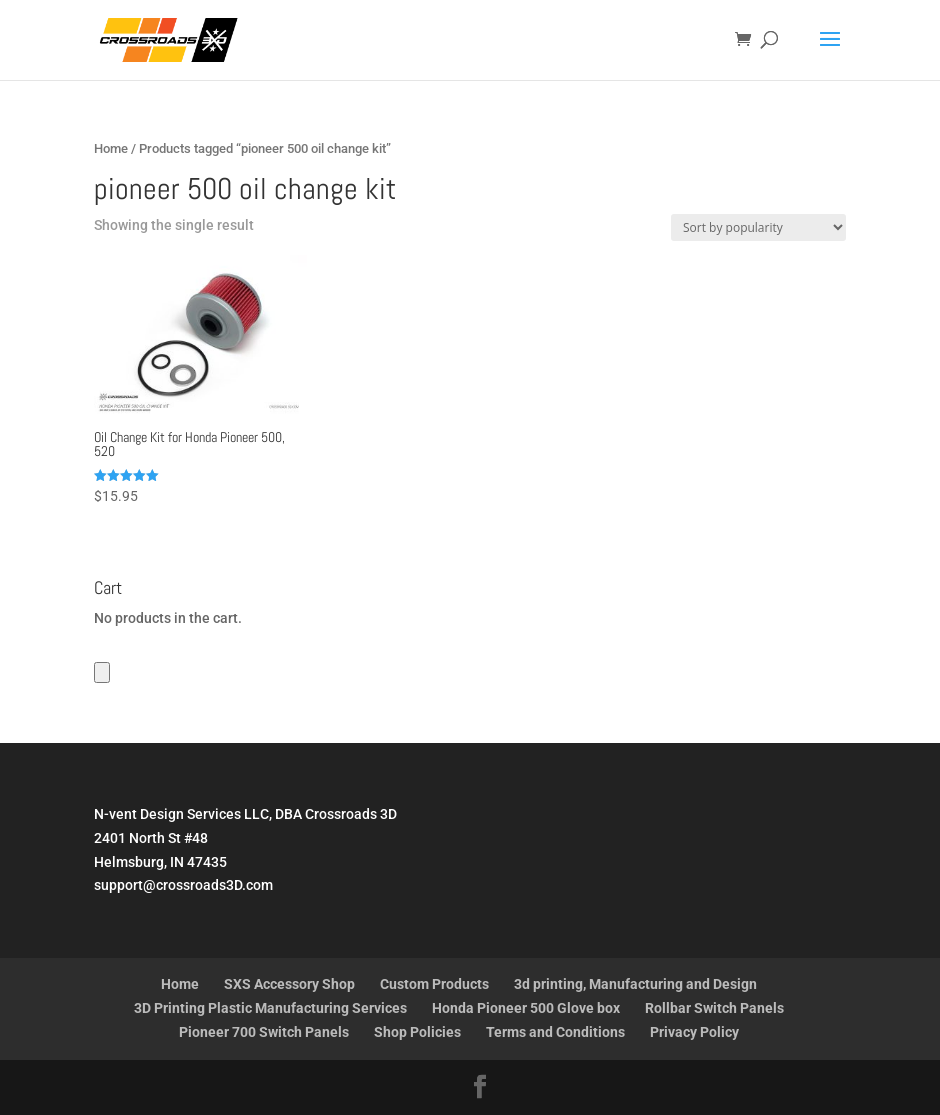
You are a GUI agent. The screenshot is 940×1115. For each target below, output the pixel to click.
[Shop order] (758, 227)
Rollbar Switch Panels (714, 1008)
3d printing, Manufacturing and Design (635, 984)
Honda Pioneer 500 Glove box (526, 1008)
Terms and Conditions (555, 1032)
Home (111, 148)
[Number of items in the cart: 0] (102, 672)
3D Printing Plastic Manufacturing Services (270, 1008)
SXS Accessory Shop (289, 984)
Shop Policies (417, 1032)
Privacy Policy (694, 1032)
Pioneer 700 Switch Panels (264, 1032)
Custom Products (434, 984)
